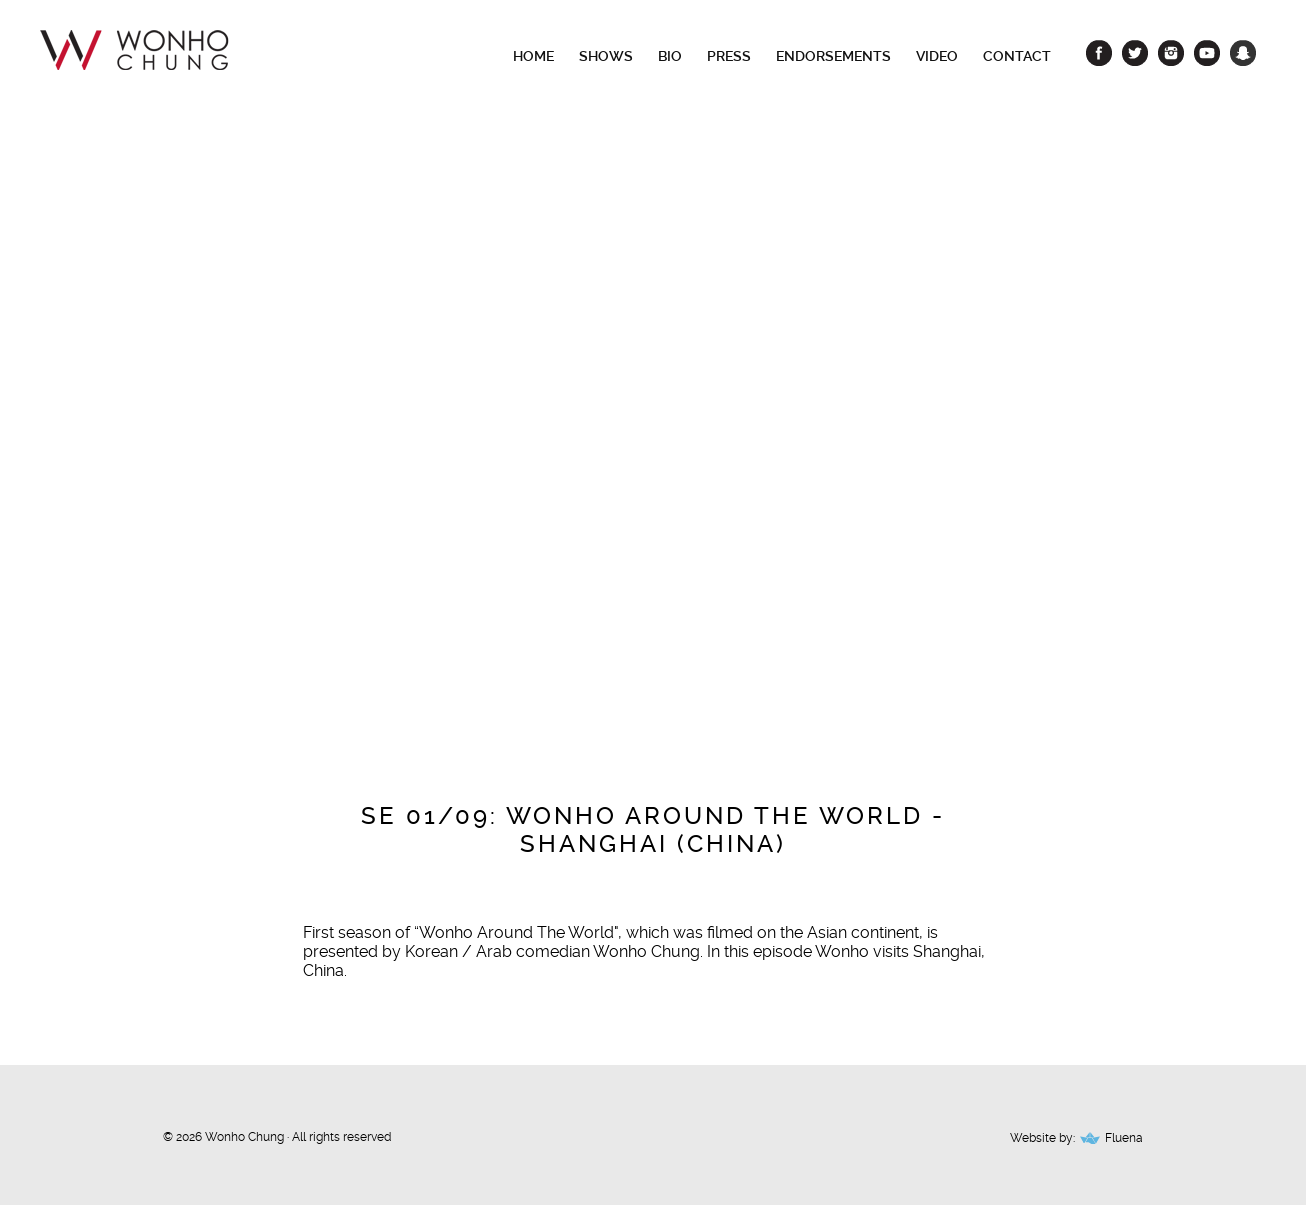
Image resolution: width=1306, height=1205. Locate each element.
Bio (670, 56)
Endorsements (833, 56)
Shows (606, 56)
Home (533, 56)
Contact (1017, 56)
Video (937, 56)
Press (729, 56)
